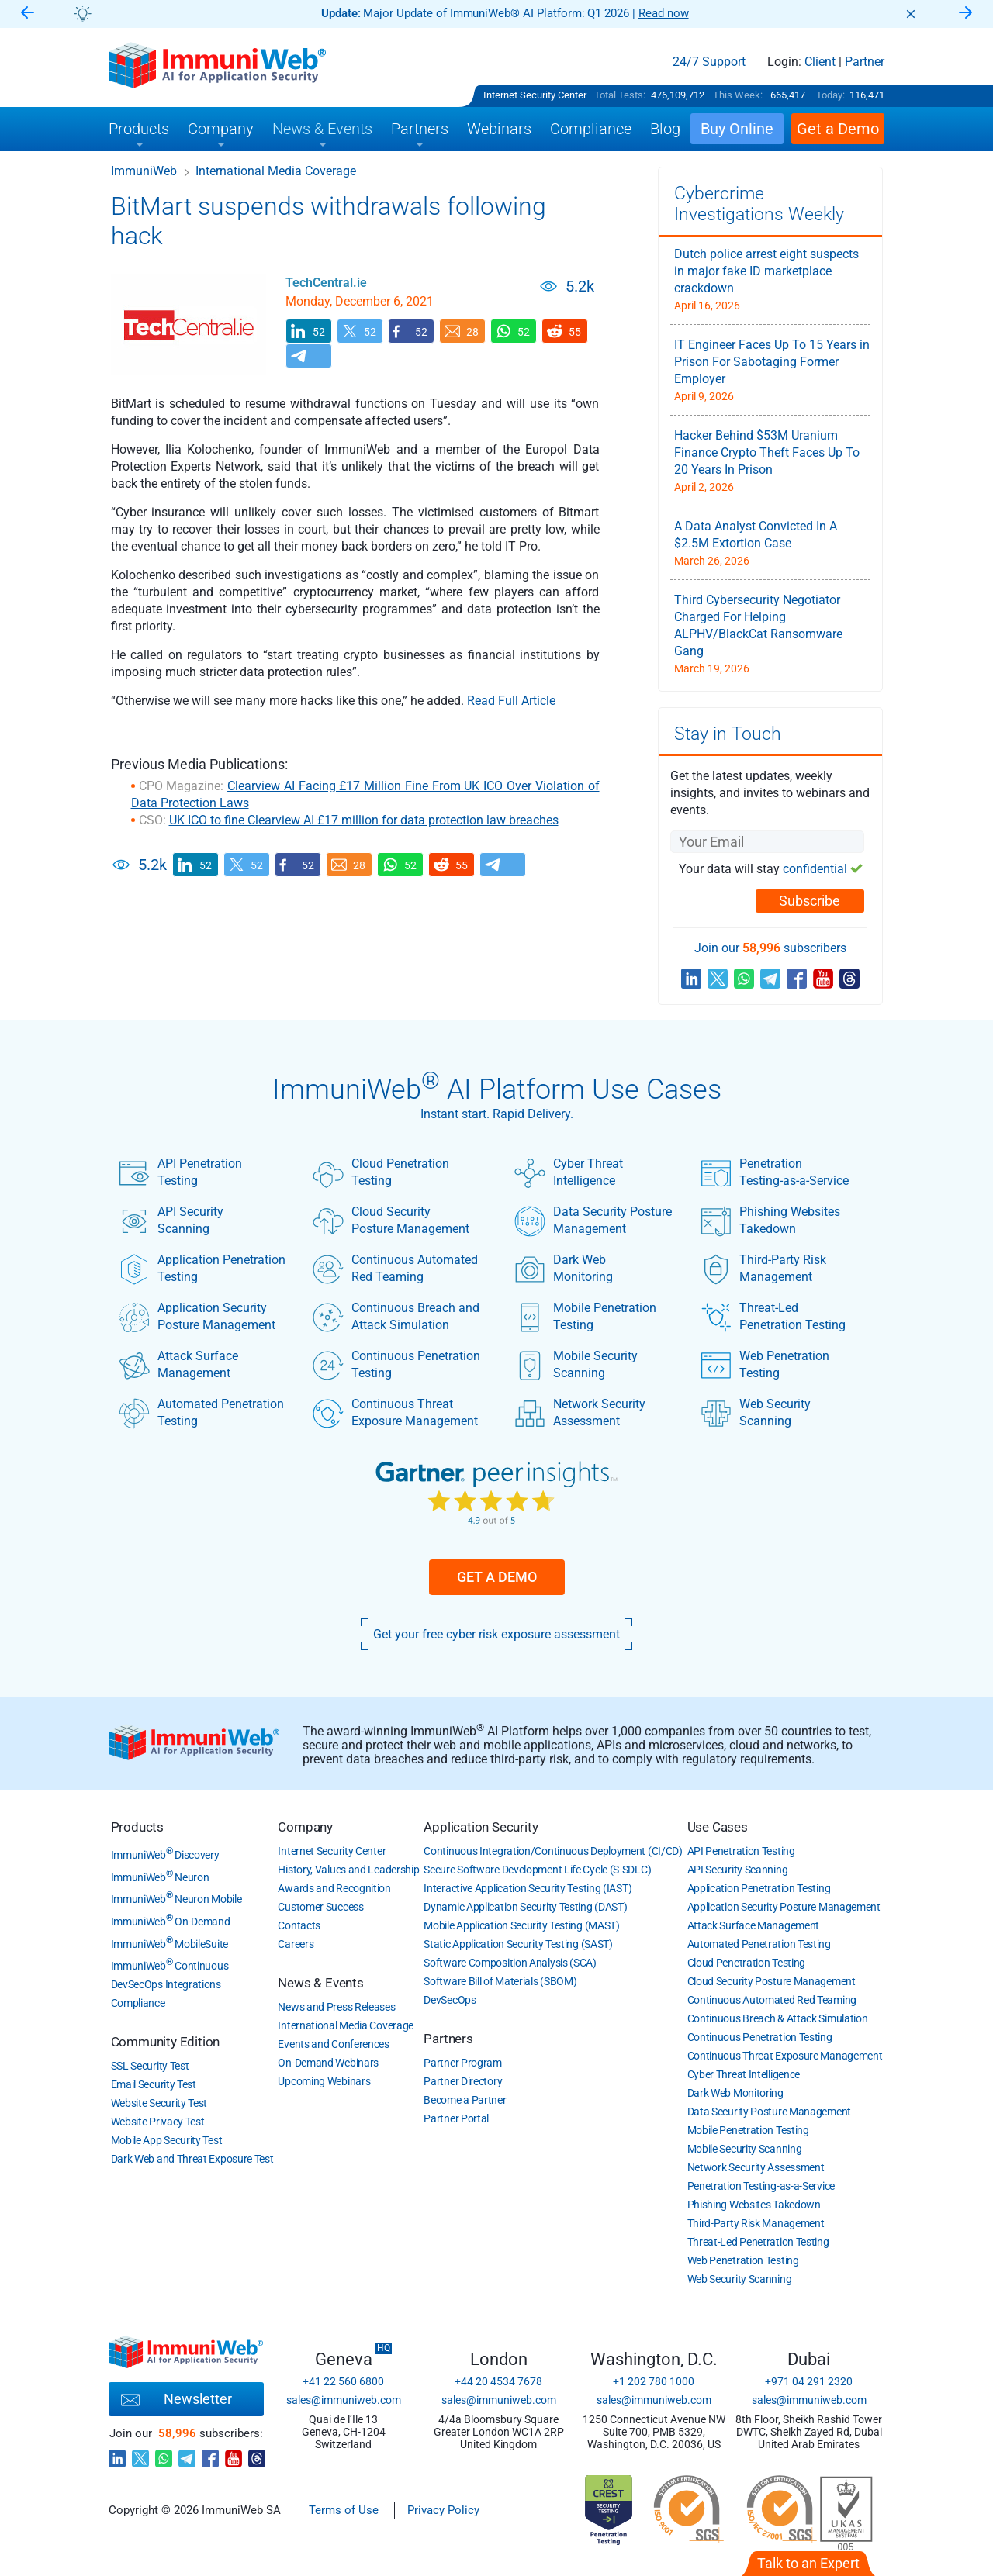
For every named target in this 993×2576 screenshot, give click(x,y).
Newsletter (176, 2400)
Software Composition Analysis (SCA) (510, 1962)
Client (820, 62)
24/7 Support (709, 62)
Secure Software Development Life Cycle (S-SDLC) (537, 1869)
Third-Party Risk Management (763, 1268)
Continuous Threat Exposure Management (395, 1413)
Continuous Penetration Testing (396, 1364)
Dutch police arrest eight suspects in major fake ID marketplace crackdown (766, 271)
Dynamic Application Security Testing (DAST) (525, 1907)
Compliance (138, 2003)
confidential (815, 869)
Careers (295, 1944)
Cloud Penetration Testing (381, 1172)
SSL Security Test (150, 2066)
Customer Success (320, 1907)
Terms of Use (344, 2510)
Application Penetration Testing (202, 1268)
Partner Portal (456, 2118)
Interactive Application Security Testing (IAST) (527, 1888)
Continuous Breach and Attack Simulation (396, 1316)
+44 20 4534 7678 (498, 2381)
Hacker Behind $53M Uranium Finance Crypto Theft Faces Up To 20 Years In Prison (767, 452)
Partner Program (463, 2062)
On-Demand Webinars (328, 2062)
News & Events (320, 1983)
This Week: (738, 95)
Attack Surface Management (178, 1364)
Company (305, 1827)
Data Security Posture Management (593, 1220)
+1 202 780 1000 (653, 2381)
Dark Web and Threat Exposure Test (192, 2159)
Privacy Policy (443, 2510)
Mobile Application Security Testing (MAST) (521, 1925)
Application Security (481, 1827)
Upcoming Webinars (324, 2081)
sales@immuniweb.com (343, 2400)
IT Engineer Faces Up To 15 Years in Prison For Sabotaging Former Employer (772, 361)
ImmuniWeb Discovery (165, 1855)
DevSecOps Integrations (166, 1984)
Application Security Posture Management (197, 1316)
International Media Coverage (275, 171)
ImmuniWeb (144, 171)
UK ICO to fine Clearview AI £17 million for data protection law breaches (364, 820)
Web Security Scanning (756, 1413)
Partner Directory (463, 2081)
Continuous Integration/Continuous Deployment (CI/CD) (553, 1851)
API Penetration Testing (180, 1172)
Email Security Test (153, 2084)
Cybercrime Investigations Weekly (759, 204)
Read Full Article (511, 700)
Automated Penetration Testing (201, 1413)
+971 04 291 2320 (809, 2381)
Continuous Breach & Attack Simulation (777, 2018)
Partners (448, 2038)
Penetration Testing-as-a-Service (775, 1172)
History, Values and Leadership (348, 1869)
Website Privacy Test (158, 2121)
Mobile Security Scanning (576, 1364)
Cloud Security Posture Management (391, 1220)
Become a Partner (465, 2100)
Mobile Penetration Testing (585, 1316)
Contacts (299, 1925)
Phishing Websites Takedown (770, 1220)
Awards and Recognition (334, 1888)
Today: (830, 95)
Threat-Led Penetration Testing (773, 1316)
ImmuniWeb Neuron (160, 1877)
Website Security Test (159, 2103)
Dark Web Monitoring (563, 1268)
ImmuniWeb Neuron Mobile (176, 1899)
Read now (663, 13)
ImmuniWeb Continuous (170, 1966)
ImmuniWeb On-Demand (170, 1921)
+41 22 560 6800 (343, 2381)
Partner (864, 62)
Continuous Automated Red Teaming (395, 1268)
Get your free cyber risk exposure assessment (496, 1634)
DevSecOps (450, 2000)
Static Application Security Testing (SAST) (518, 1944)
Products (137, 1827)
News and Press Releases (336, 2007)
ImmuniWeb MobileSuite (169, 1944)
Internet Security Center (534, 95)
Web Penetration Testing (765, 1364)
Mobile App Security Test (167, 2140)
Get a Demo (497, 1577)
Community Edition (165, 2041)
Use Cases (717, 1827)
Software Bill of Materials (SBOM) (500, 1981)
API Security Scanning (171, 1220)
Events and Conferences (333, 2044)
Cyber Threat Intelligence (568, 1172)
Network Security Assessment (579, 1413)
